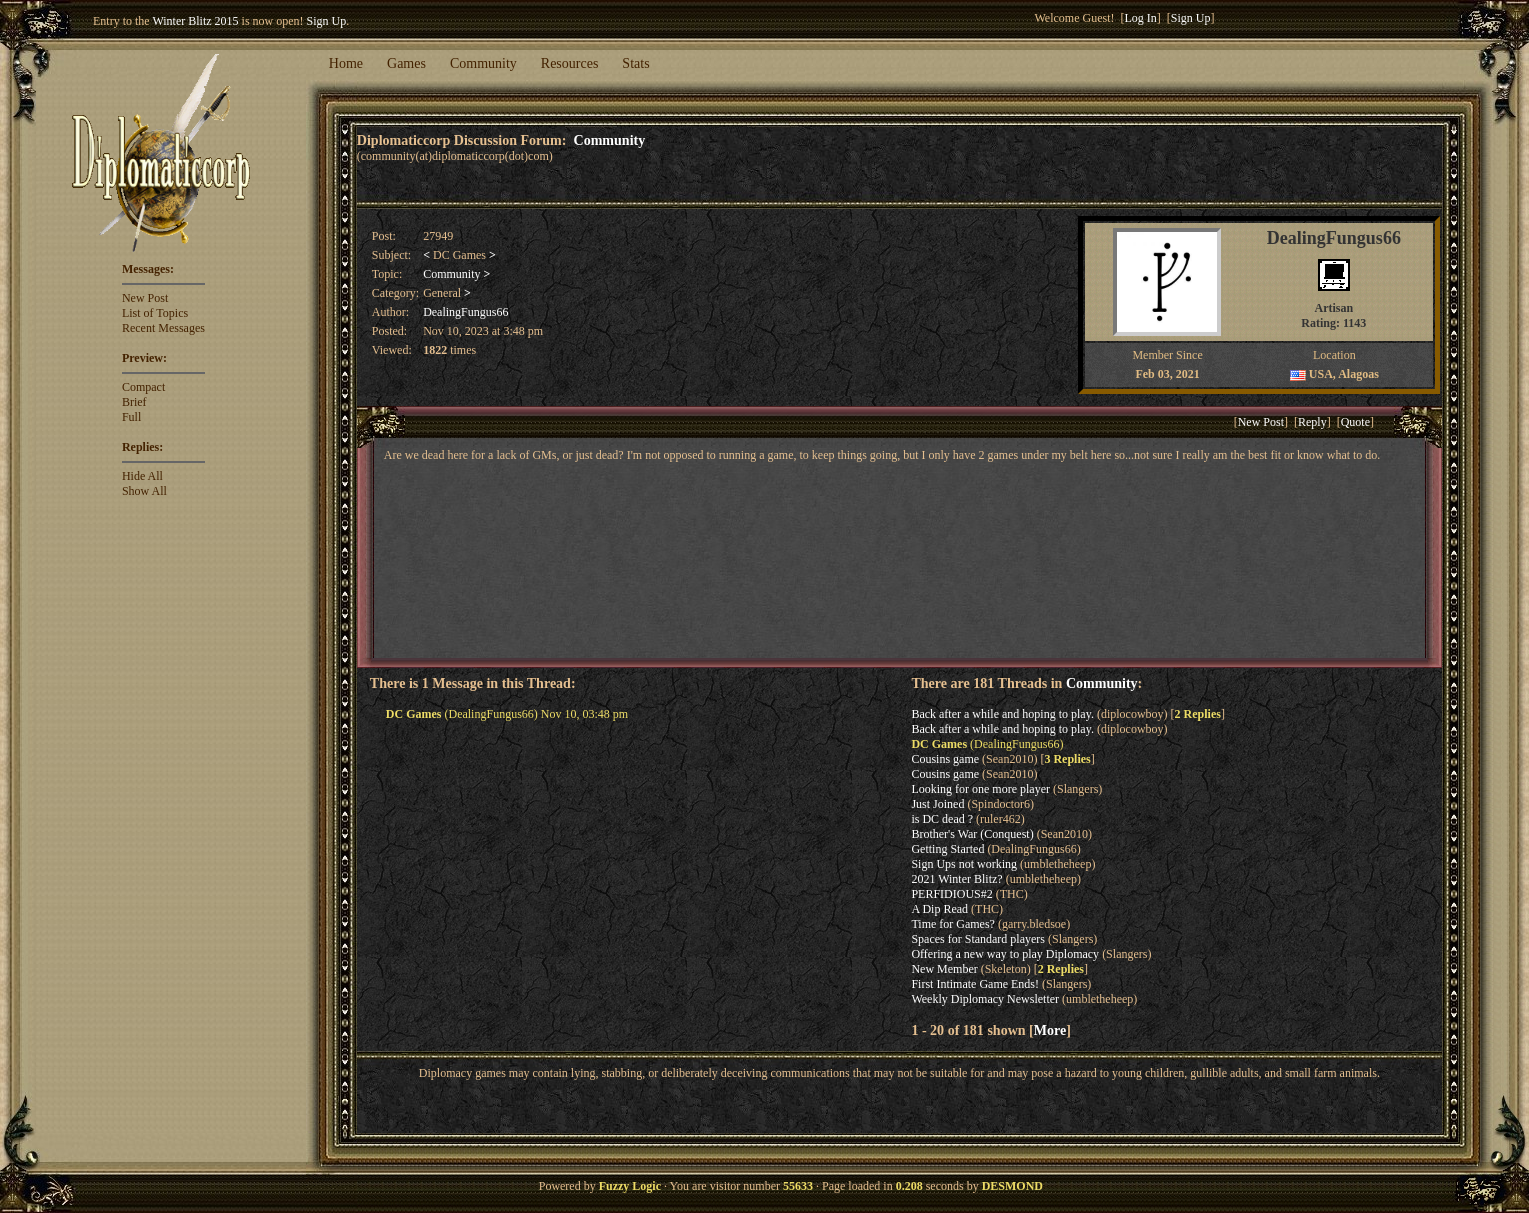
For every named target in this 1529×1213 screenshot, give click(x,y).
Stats (635, 63)
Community (483, 63)
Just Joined (937, 804)
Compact (143, 387)
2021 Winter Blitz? (956, 879)
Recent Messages (163, 328)
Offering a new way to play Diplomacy (1005, 954)
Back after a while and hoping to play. (1002, 714)
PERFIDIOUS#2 (951, 894)
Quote (1355, 422)
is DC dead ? (942, 819)
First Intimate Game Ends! (975, 984)
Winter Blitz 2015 (195, 21)
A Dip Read (939, 909)
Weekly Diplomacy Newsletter (985, 999)
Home (346, 63)
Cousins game (945, 759)
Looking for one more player (980, 789)
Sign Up (327, 21)
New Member (944, 969)
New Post (145, 298)
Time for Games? (953, 924)
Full (131, 417)
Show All (144, 491)
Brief (134, 402)
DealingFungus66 (465, 312)
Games (406, 63)
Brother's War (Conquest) (972, 834)
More (1050, 1030)
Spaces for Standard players (978, 939)
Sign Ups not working (964, 864)
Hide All (142, 476)
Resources (570, 63)
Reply (1312, 422)
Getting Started (947, 849)
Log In (1140, 18)
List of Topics (155, 313)
